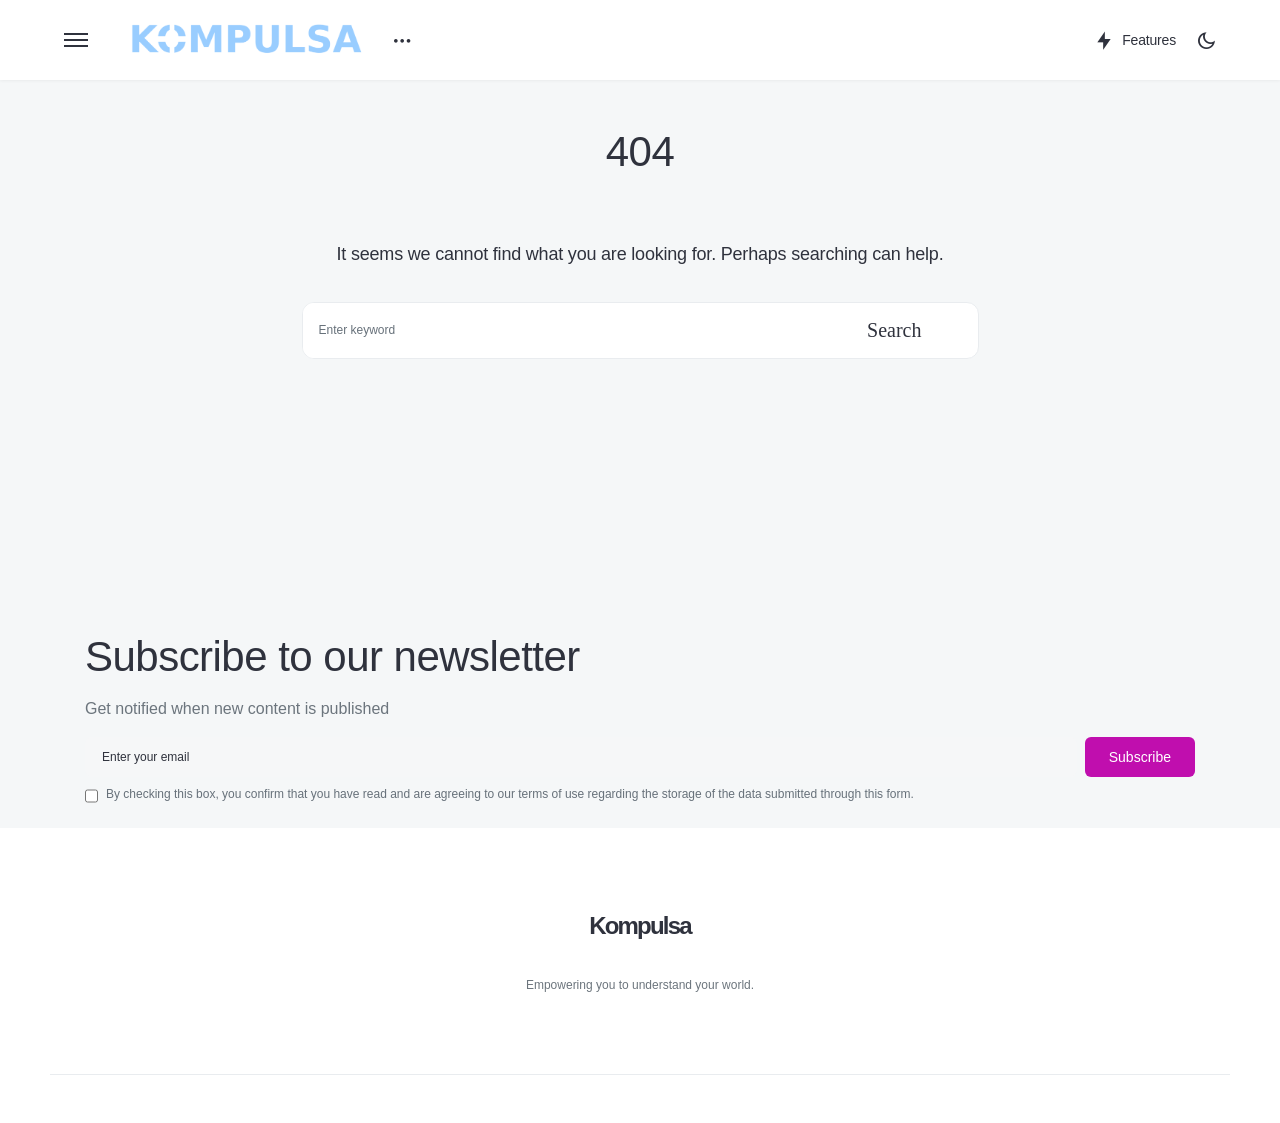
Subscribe (1140, 757)
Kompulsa (640, 925)
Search (894, 330)
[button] (76, 40)
